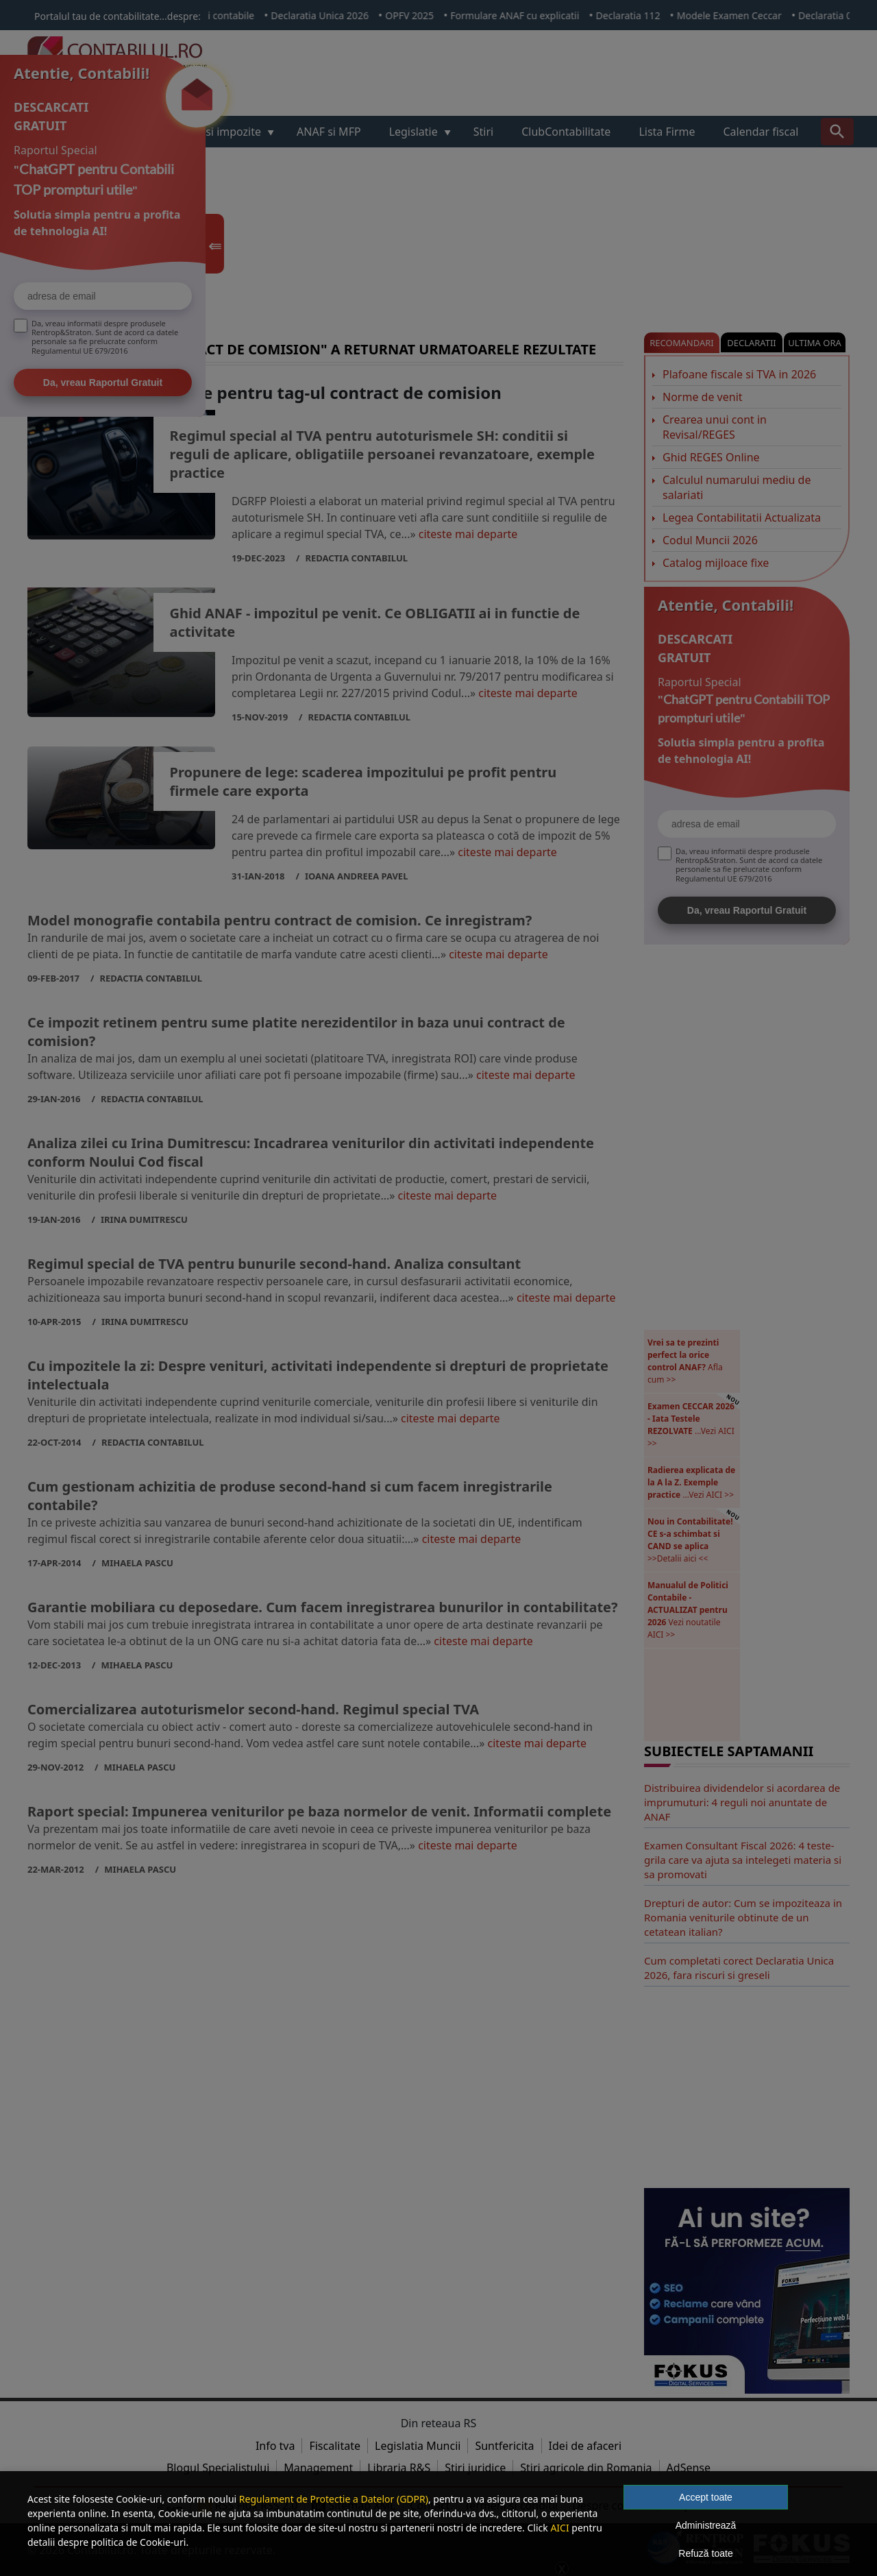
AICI (559, 2527)
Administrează (706, 2525)
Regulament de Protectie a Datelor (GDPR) (333, 2498)
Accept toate (705, 2497)
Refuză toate (705, 2553)
